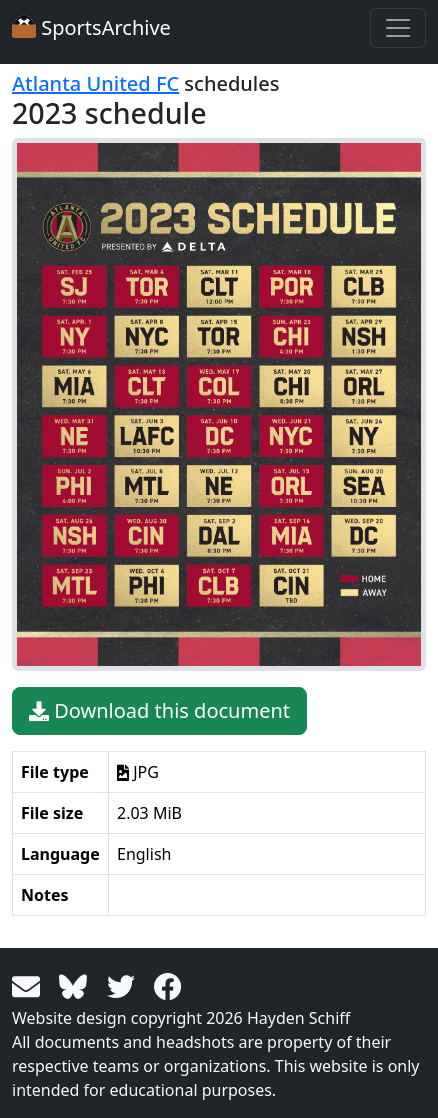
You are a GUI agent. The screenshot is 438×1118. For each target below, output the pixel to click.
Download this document (159, 711)
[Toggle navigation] (398, 28)
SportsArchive (91, 27)
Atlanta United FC (95, 83)
